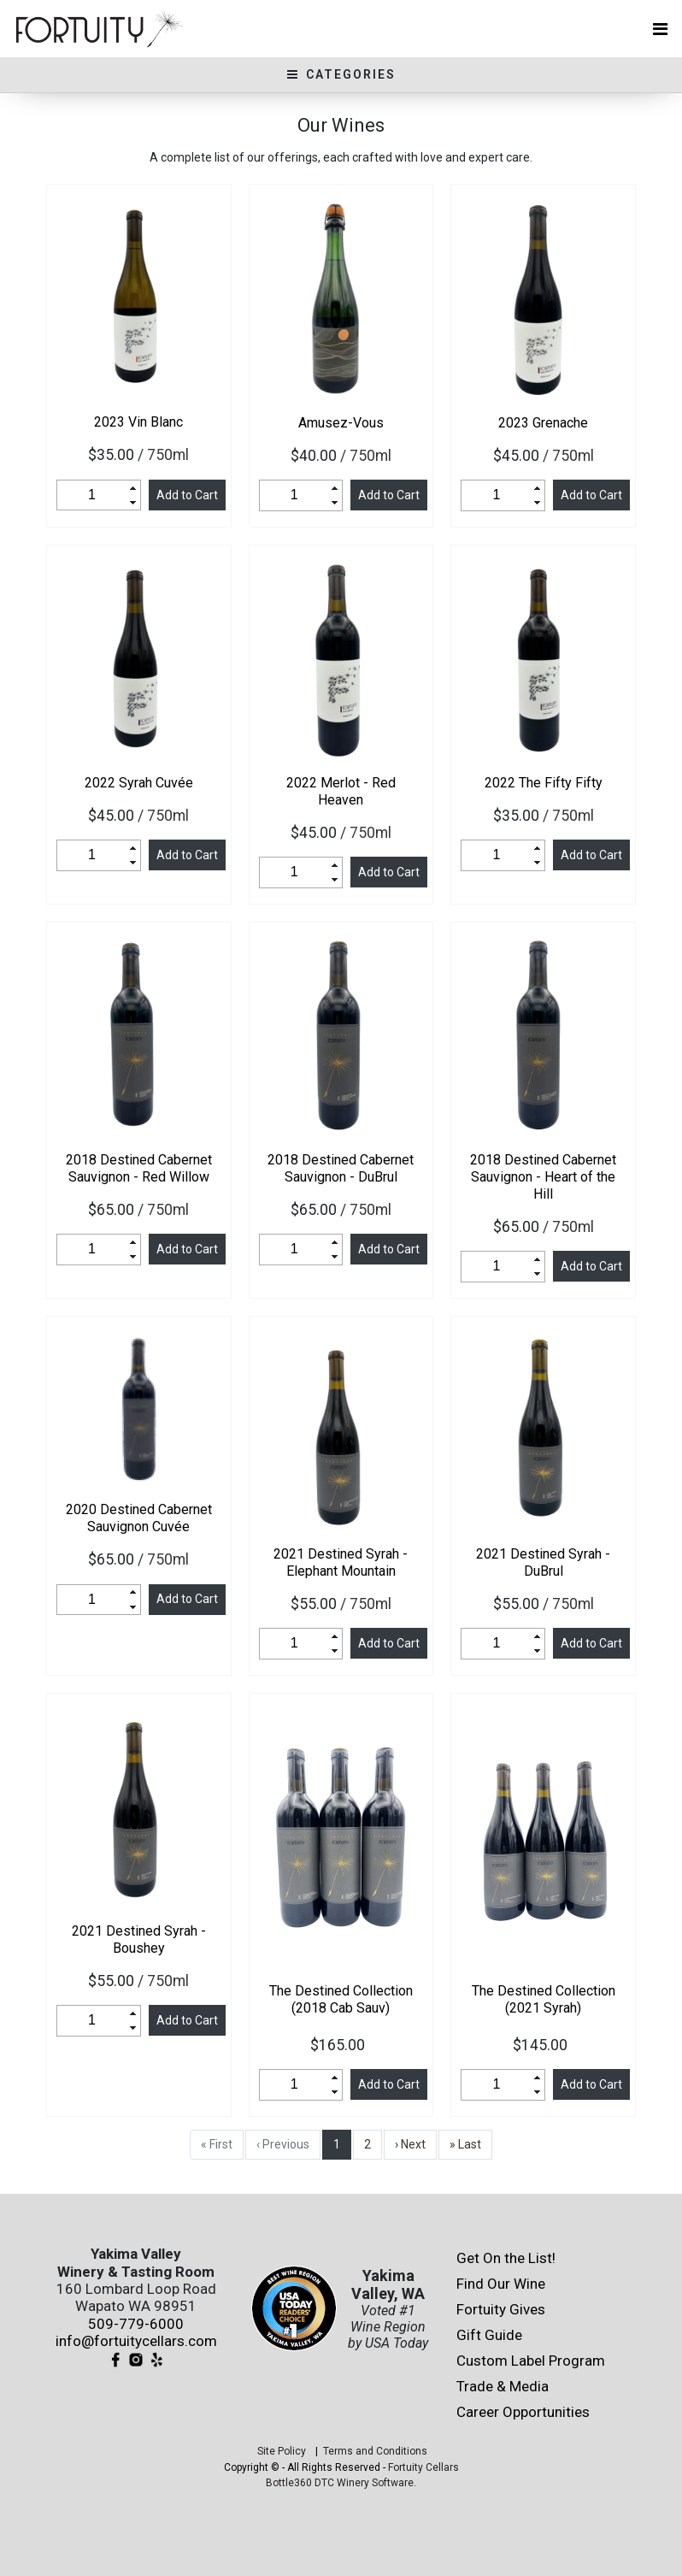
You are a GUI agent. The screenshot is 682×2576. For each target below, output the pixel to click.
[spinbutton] (92, 495)
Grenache (543, 423)
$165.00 (341, 2045)
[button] (133, 487)
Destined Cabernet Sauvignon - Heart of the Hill (543, 1177)
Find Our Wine (500, 2283)
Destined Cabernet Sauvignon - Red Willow (139, 1168)
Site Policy (281, 2451)
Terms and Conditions (375, 2451)
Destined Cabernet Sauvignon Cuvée (139, 1518)
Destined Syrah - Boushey (139, 1939)
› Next (410, 2144)
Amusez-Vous (341, 423)
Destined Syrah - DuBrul (543, 1562)
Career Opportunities (523, 2411)
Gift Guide (489, 2334)
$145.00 (543, 2045)
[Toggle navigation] (660, 29)
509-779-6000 (136, 2323)
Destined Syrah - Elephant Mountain (340, 1562)
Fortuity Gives (500, 2309)
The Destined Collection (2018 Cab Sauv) (341, 1999)
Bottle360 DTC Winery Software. (341, 2483)
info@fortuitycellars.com (136, 2340)
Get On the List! (506, 2258)
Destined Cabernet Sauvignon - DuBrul (341, 1168)
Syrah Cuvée (139, 783)
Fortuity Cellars (423, 2467)
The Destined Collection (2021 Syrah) (543, 1999)
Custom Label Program (530, 2360)
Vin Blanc (138, 422)
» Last (465, 2144)
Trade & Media (502, 2386)
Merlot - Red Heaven (341, 791)
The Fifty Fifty (544, 783)
